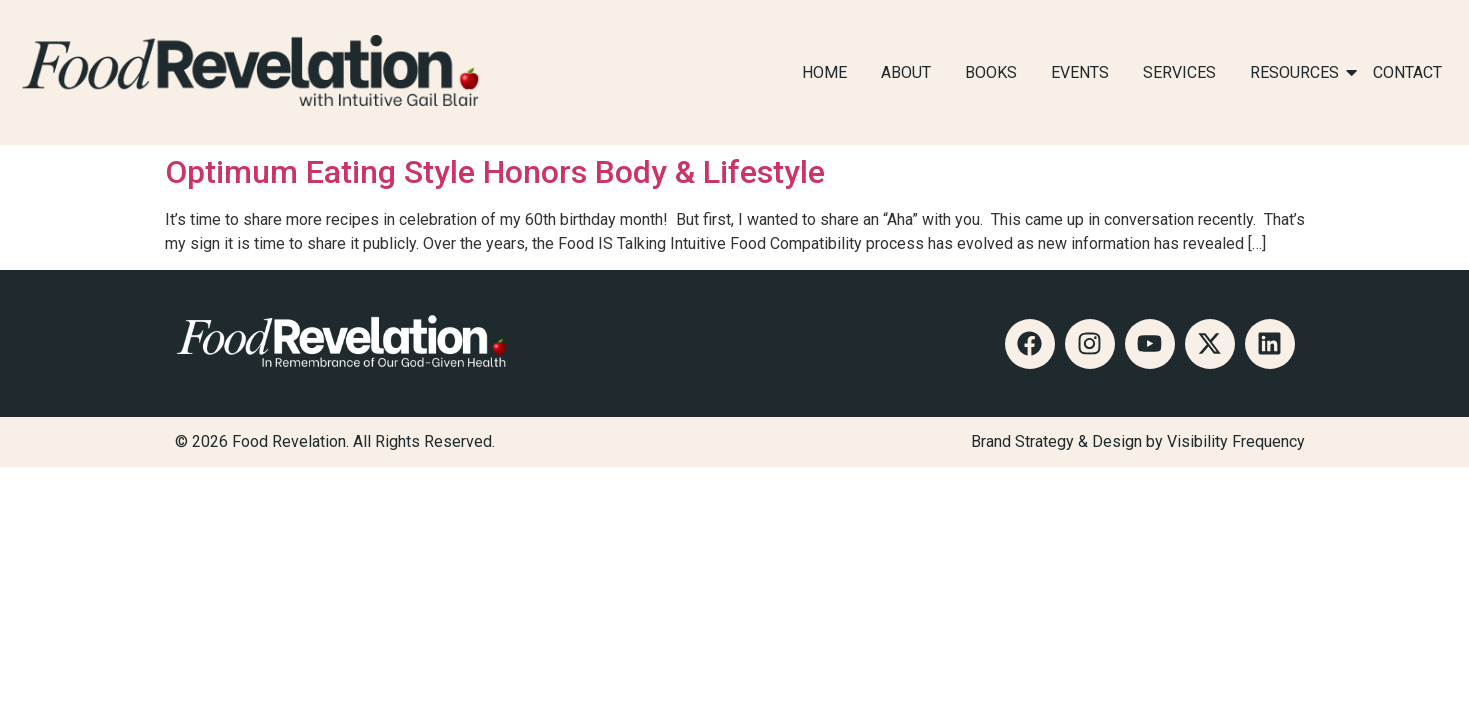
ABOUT (906, 72)
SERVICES (1179, 72)
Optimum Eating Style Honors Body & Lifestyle (495, 172)
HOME (824, 72)
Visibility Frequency (1236, 441)
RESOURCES (1298, 72)
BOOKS (991, 72)
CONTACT (1407, 72)
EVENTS (1080, 72)
